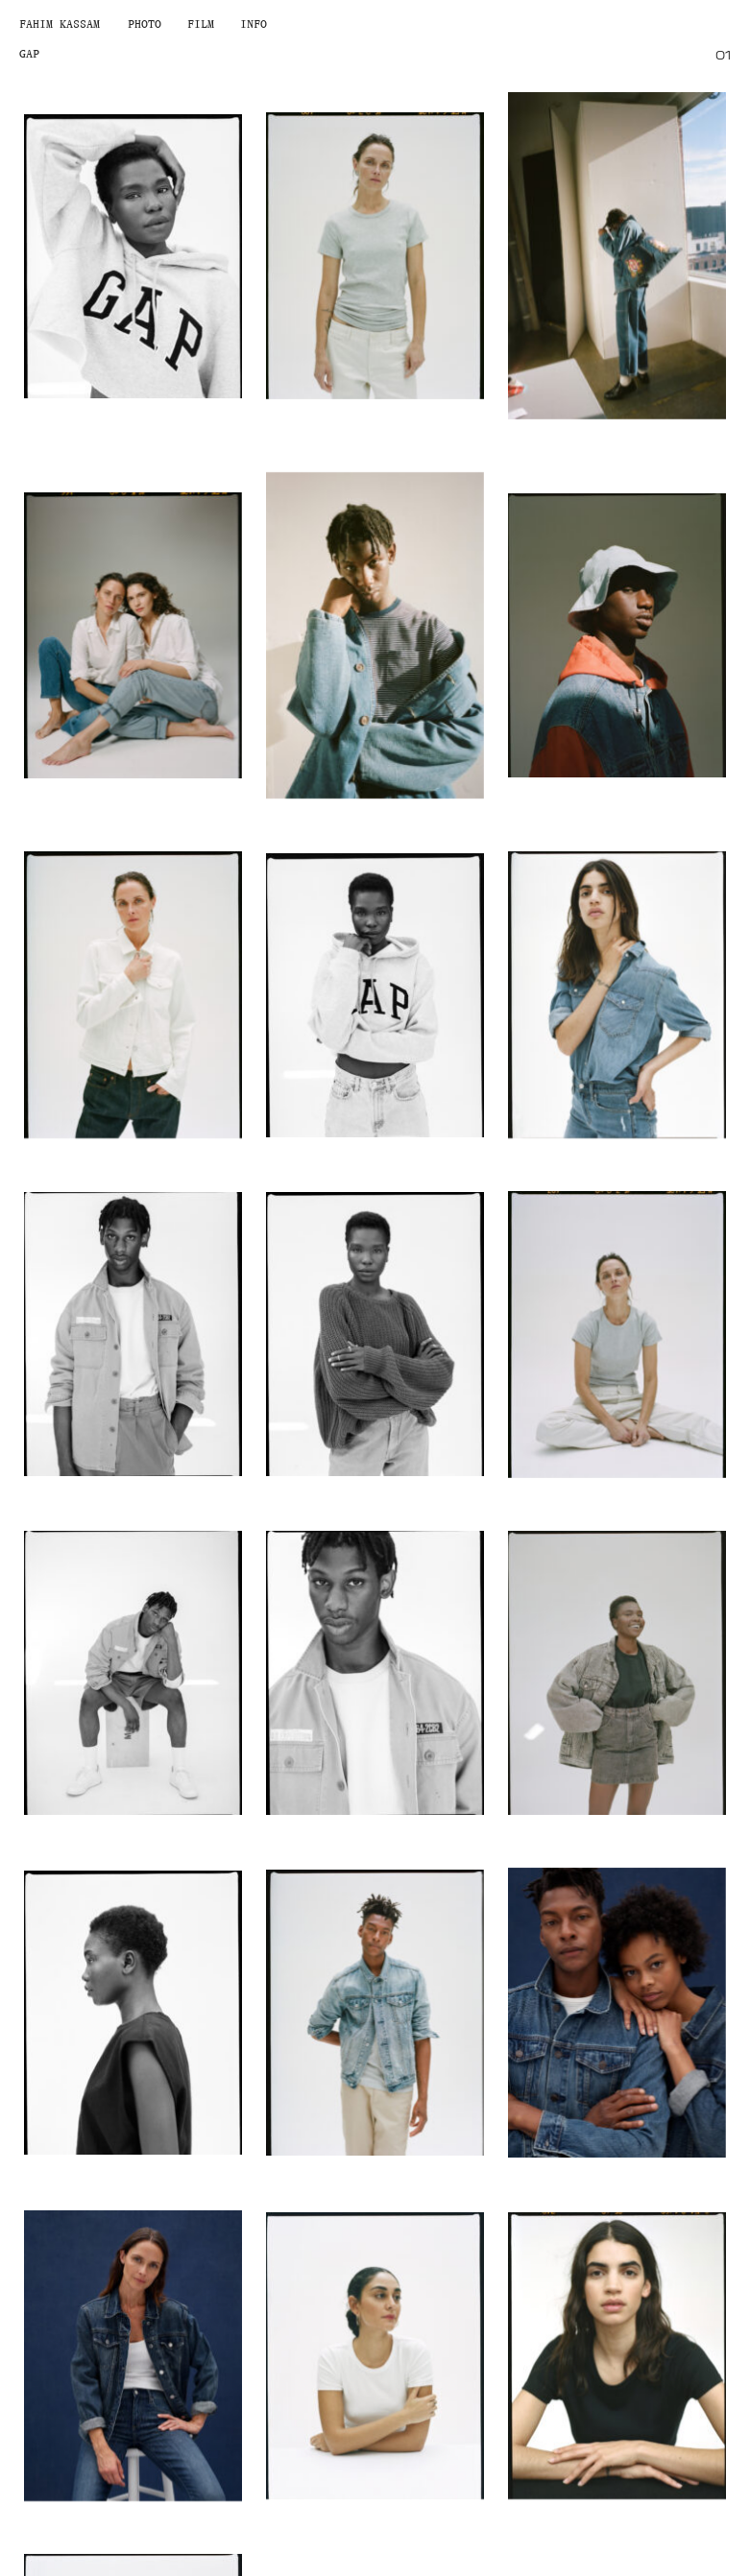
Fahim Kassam (59, 23)
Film (200, 23)
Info (253, 23)
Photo (144, 23)
